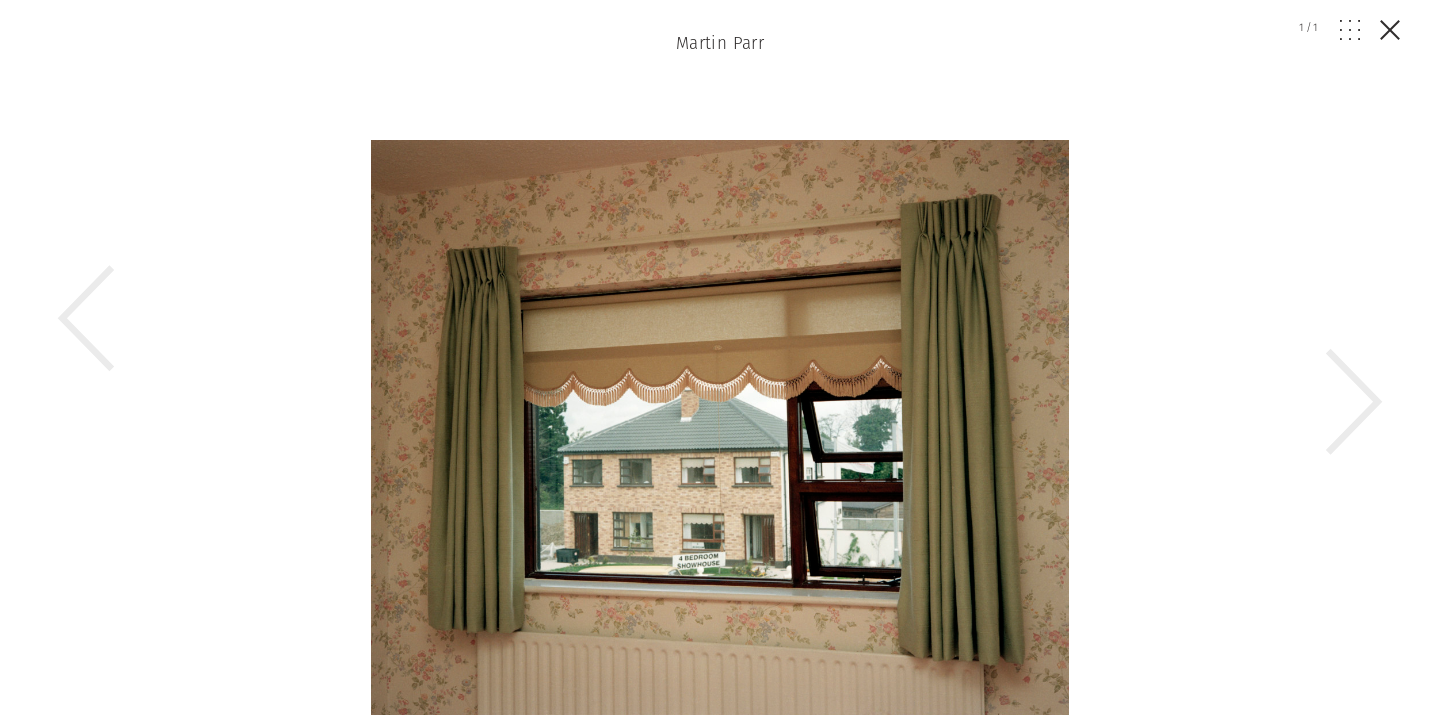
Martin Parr (720, 43)
